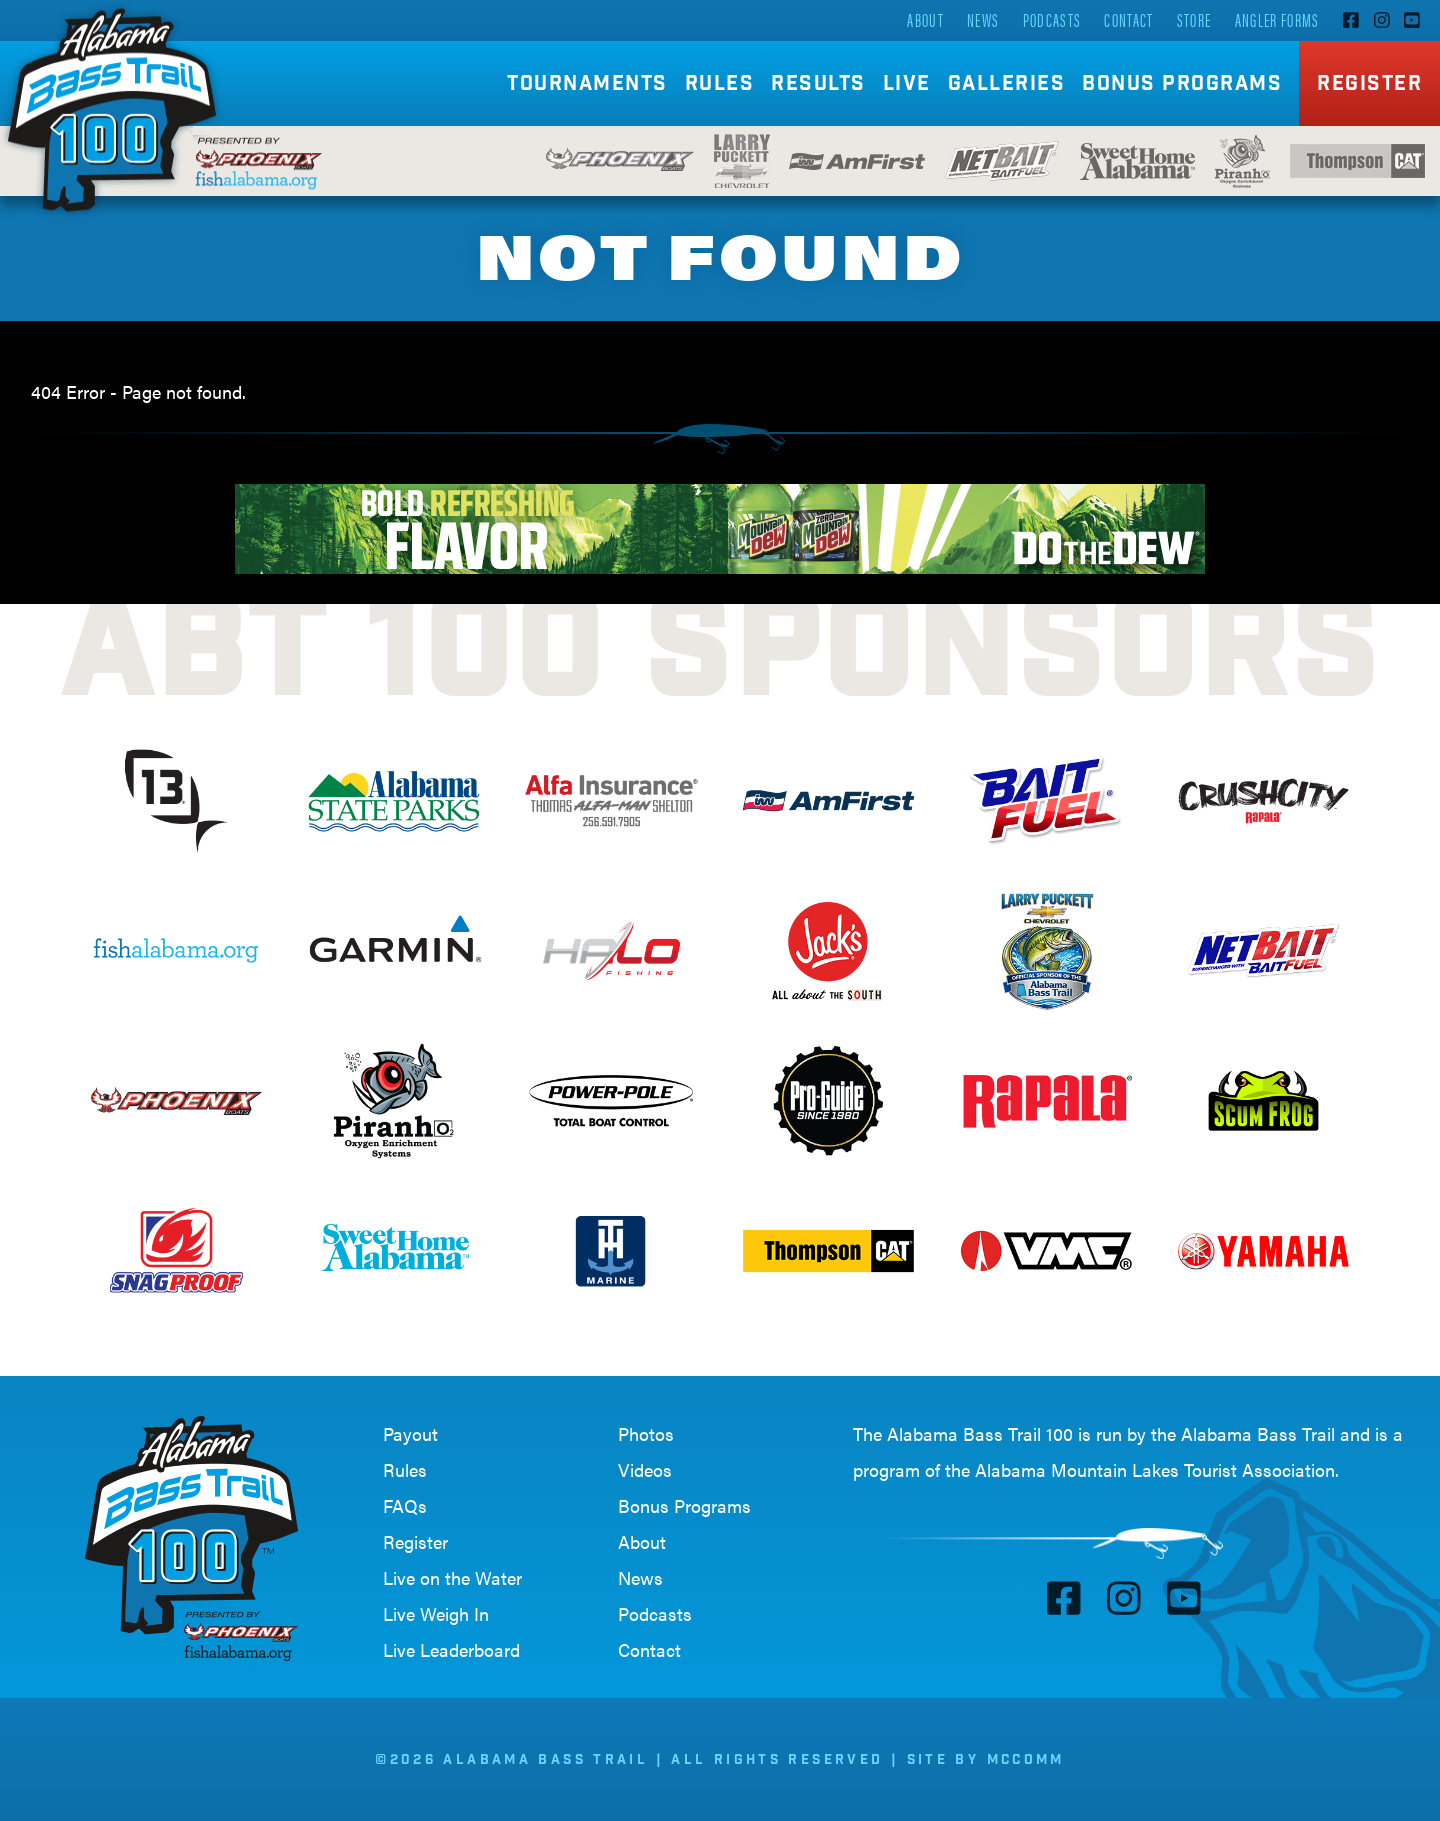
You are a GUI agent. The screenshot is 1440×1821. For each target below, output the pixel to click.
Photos (646, 1433)
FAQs (405, 1505)
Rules (720, 85)
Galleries (1007, 85)
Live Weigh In (436, 1613)
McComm (1026, 1761)
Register (1369, 85)
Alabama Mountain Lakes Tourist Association (1155, 1469)
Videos (645, 1469)
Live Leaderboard (451, 1649)
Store (1194, 19)
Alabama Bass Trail (1258, 1433)
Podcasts (1052, 19)
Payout (410, 1433)
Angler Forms (1277, 19)
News (983, 19)
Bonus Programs (1182, 85)
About (925, 19)
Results (818, 85)
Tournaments (587, 85)
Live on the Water (452, 1577)
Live (907, 85)
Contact (1128, 19)
